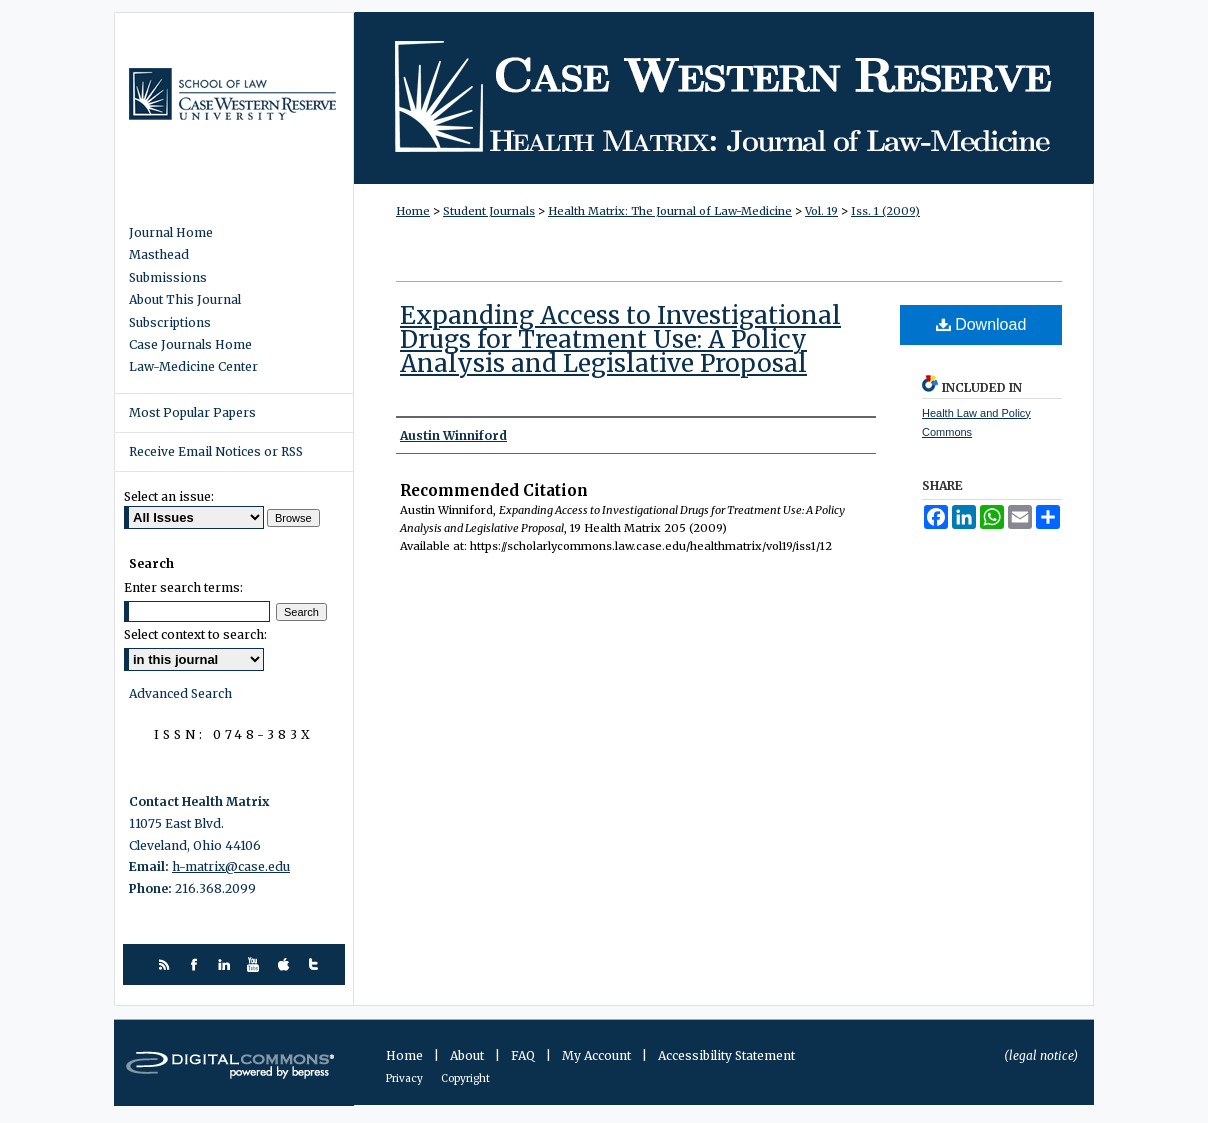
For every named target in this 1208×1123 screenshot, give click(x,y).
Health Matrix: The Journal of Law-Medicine (724, 98)
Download (981, 324)
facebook (196, 964)
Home (413, 211)
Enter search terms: (183, 587)
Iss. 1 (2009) (885, 211)
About (468, 1055)
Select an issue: (169, 496)
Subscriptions (170, 323)
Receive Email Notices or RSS (216, 451)
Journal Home (171, 233)
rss (166, 964)
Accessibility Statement (726, 1055)
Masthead (159, 255)
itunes (286, 964)
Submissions (168, 278)
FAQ (524, 1055)
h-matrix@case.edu (231, 866)
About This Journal (185, 300)
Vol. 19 (821, 211)
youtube (256, 964)
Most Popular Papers (192, 412)
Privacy (405, 1078)
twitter (316, 964)
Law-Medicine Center (193, 367)
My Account (598, 1055)
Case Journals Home (190, 345)
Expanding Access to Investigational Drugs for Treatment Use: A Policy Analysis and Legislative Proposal (620, 339)
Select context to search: (195, 634)
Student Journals (489, 211)
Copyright (465, 1078)
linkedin (226, 964)
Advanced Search (180, 693)
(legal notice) (1041, 1055)
